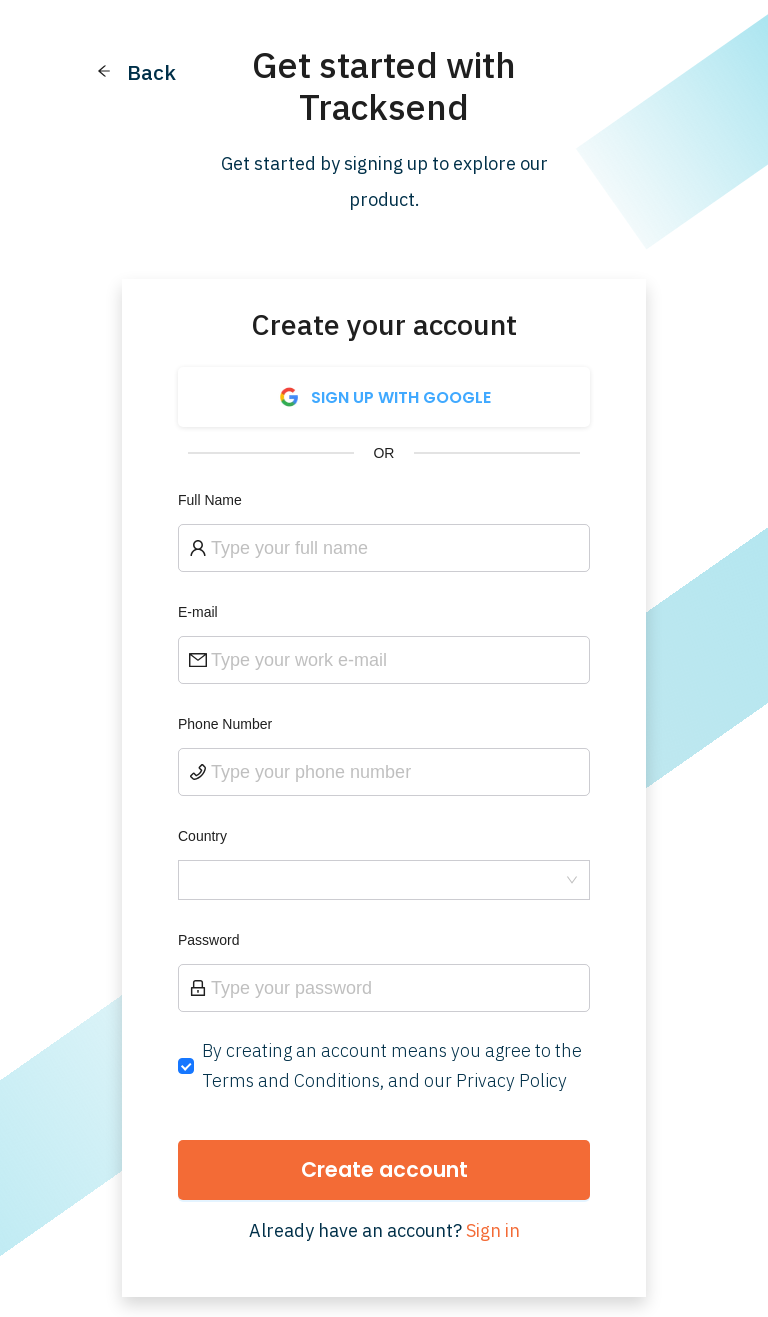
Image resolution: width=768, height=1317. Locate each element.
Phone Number (225, 724)
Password (208, 940)
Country (202, 836)
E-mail (198, 612)
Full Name (210, 500)
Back (151, 72)
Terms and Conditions (291, 1080)
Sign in (493, 1230)
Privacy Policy (511, 1080)
